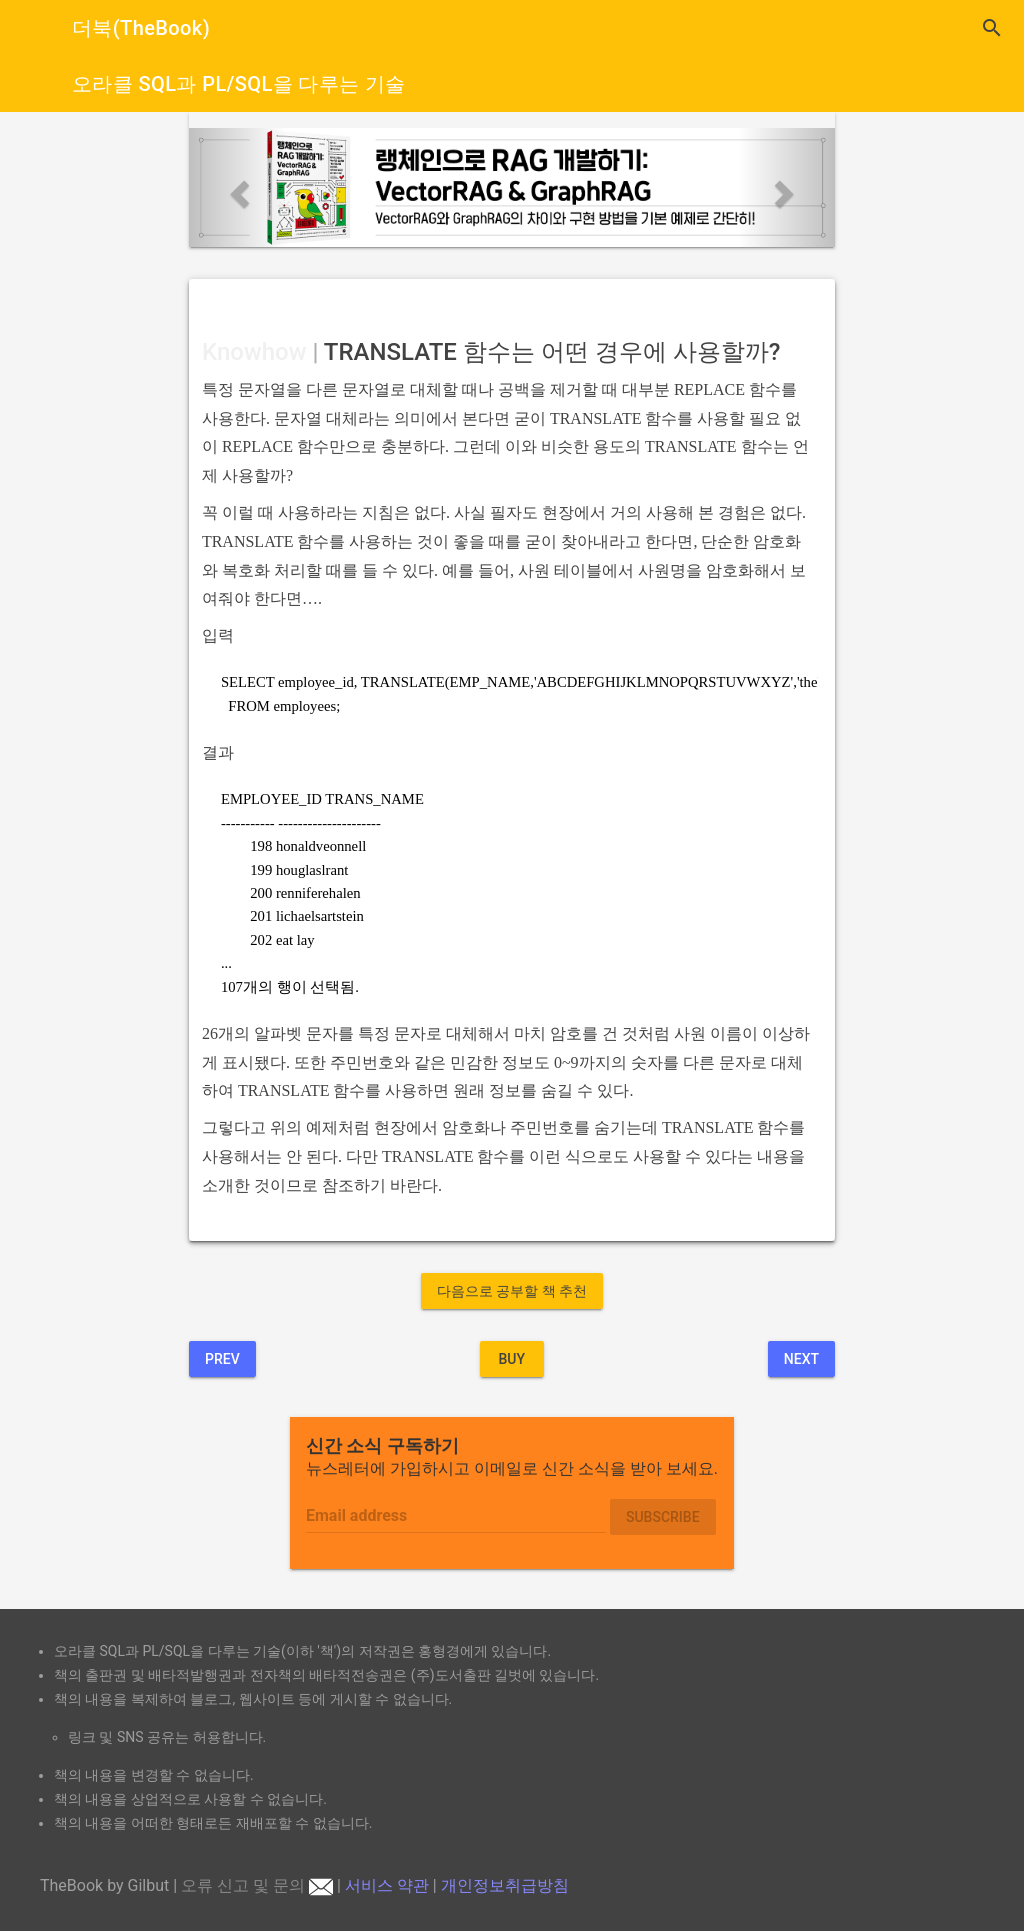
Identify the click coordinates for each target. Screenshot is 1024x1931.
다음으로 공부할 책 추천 (512, 1291)
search (992, 28)
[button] (237, 188)
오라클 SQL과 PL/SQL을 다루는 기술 (239, 84)
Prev (222, 1359)
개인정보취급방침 (505, 1885)
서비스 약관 (387, 1885)
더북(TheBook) (141, 28)
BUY (511, 1359)
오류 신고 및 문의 (257, 1885)
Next (801, 1359)
